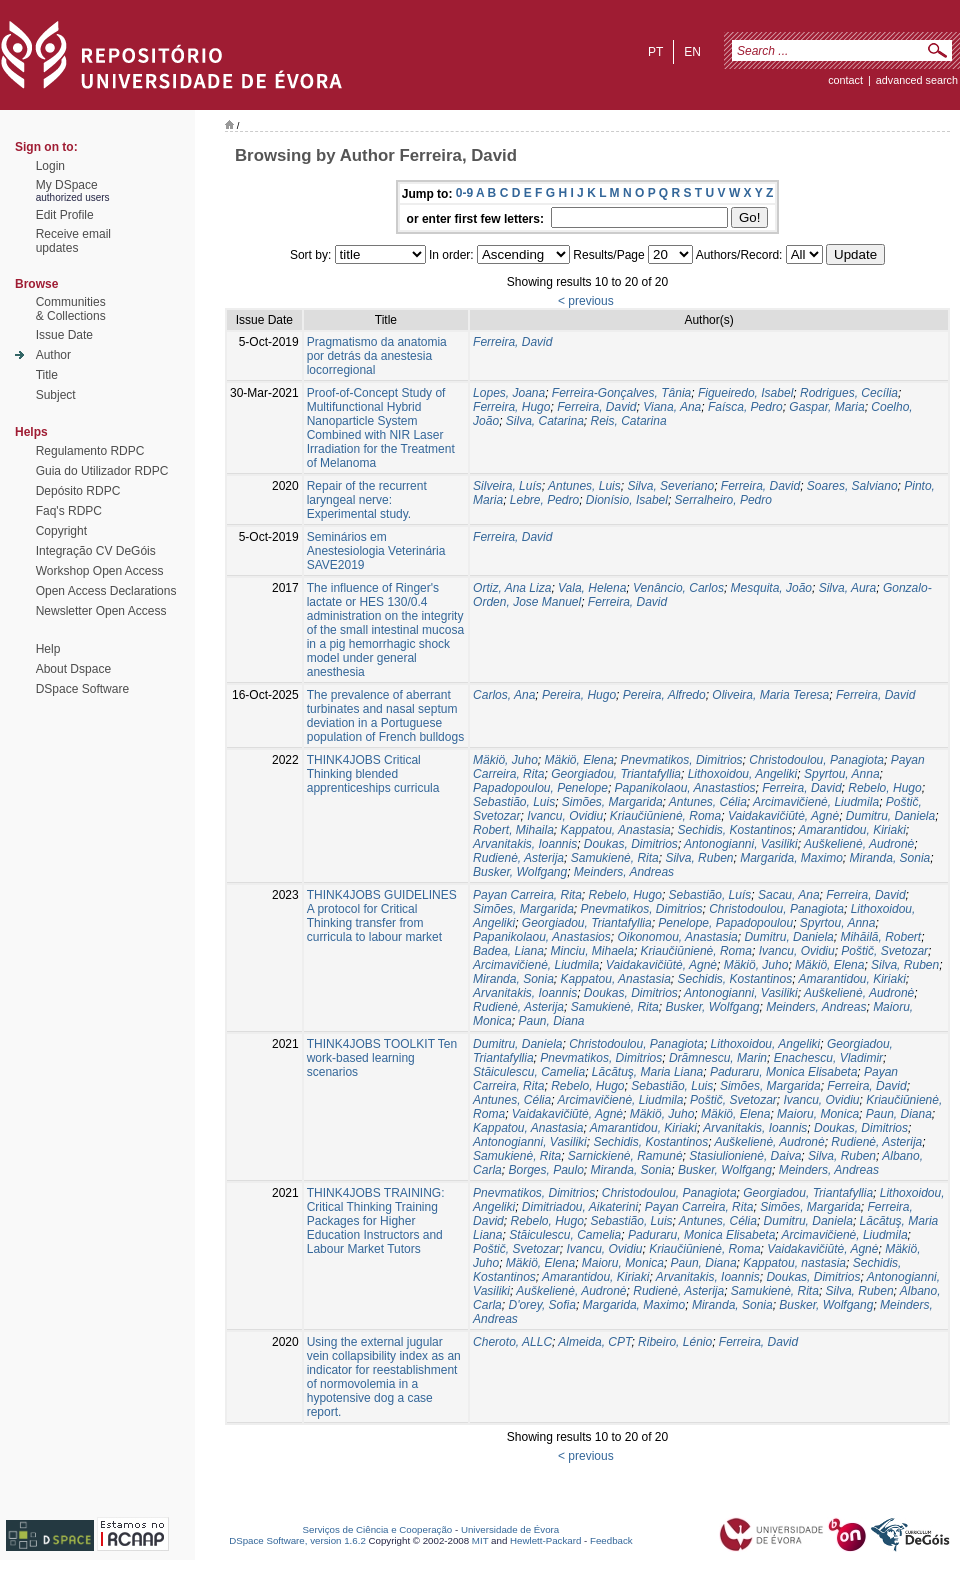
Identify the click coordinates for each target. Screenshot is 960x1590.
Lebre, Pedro (544, 500)
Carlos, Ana (504, 695)
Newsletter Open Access (101, 611)
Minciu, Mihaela (592, 951)
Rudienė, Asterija (518, 858)
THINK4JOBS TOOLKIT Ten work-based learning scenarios (382, 1058)
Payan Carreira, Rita (527, 895)
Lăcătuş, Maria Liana (647, 1072)
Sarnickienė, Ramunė (625, 1156)
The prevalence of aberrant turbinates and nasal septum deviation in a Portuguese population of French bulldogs (385, 716)
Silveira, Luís (507, 486)
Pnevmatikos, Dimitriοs (682, 760)
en (692, 52)
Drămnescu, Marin (718, 1058)
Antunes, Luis (584, 486)
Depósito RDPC (78, 491)
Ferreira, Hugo (511, 407)
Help (48, 649)
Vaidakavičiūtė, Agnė (783, 816)
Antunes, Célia (708, 802)
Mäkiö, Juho (505, 760)
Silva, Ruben (699, 858)
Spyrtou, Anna (842, 774)
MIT (480, 1540)
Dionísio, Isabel (627, 500)
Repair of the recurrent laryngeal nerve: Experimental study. (367, 500)
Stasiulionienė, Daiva (745, 1156)
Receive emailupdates (73, 241)
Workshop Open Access (100, 571)
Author (53, 355)
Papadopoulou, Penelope (540, 788)
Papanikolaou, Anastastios (685, 788)
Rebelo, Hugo (884, 788)
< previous (586, 301)
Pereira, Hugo (579, 695)
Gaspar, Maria (826, 407)
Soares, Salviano (852, 486)
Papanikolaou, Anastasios (542, 937)
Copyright (61, 531)
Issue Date (64, 335)
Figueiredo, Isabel (745, 393)
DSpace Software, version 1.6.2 (297, 1540)
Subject (56, 395)
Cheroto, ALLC (512, 1342)
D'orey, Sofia (541, 1305)
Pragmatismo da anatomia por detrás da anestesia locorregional (377, 356)
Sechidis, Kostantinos (734, 830)
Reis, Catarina (629, 421)
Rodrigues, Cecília (849, 393)
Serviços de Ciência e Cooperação (378, 1529)
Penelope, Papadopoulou (725, 923)
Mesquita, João (771, 588)
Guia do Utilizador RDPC (102, 471)
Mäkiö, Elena (578, 760)
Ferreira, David (512, 342)
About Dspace (73, 669)
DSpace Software (82, 689)
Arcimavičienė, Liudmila (816, 802)
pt (655, 52)
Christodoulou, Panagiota (816, 760)
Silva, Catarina (545, 421)
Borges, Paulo (545, 1170)
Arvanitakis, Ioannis (525, 844)
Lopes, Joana (509, 393)
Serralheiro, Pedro (723, 500)
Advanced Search (917, 80)
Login (50, 166)
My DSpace (67, 185)
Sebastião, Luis (514, 802)
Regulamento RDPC (90, 451)
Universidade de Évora (510, 1529)
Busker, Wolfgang (520, 872)
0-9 (464, 193)
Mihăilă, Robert (880, 937)
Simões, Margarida (612, 802)
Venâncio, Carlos (678, 588)
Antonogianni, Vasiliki (741, 844)
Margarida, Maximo (791, 858)
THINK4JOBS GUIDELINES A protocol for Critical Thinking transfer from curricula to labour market (382, 916)
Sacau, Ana (789, 895)
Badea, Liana (508, 951)
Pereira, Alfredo (664, 695)
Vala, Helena (592, 588)
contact (845, 80)
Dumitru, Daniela (890, 816)
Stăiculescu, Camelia (529, 1072)
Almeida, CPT (594, 1342)
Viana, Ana (672, 407)
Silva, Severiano (670, 486)
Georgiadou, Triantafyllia (616, 774)
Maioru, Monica (818, 1114)
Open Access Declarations (106, 591)
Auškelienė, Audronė (859, 844)
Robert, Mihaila (513, 830)
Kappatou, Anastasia (615, 830)
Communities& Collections (71, 309)
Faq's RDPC (69, 511)
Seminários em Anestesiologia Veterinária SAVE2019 (376, 551)
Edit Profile (65, 215)
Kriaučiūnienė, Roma (665, 816)
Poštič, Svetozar (884, 951)
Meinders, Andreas (624, 872)
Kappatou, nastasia (794, 1263)
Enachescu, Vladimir (828, 1058)
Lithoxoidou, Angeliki (743, 774)
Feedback (611, 1540)
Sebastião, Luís (710, 895)
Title (47, 375)
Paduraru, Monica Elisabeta (783, 1072)
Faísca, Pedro (745, 407)
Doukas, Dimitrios (631, 844)
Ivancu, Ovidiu (565, 816)
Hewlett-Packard (545, 1540)
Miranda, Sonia (890, 858)
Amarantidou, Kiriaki (851, 830)
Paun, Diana (551, 1021)
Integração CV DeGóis (96, 551)
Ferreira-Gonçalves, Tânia (621, 393)
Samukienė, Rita (615, 858)
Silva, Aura (848, 588)
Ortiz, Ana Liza (512, 588)
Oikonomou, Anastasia (677, 937)
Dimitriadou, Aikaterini (580, 1207)
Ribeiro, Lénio (675, 1342)
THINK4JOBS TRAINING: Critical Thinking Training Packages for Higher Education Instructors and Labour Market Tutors (376, 1221)
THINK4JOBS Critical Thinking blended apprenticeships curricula (373, 774)
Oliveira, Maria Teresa (770, 695)
